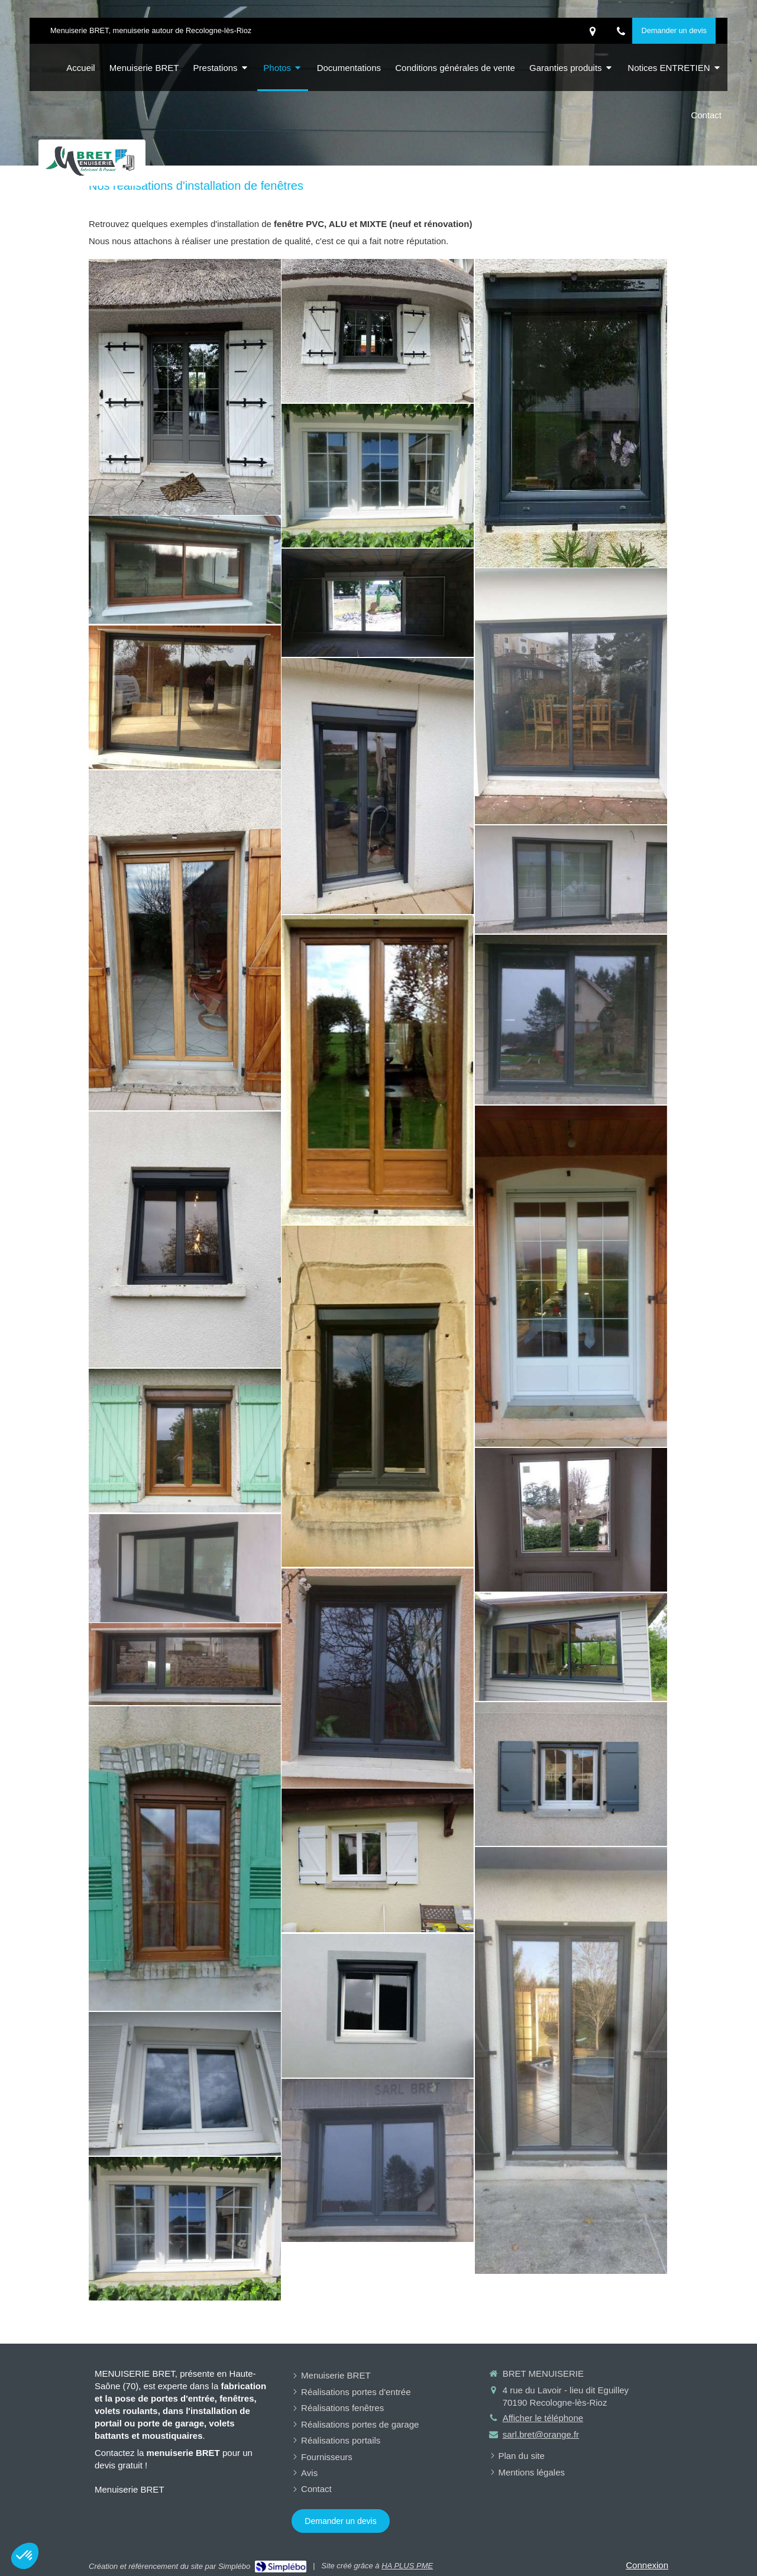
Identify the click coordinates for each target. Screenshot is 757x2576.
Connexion (647, 2565)
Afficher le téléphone (543, 2418)
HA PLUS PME (407, 2565)
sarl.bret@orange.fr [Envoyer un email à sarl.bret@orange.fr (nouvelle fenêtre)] (541, 2434)
